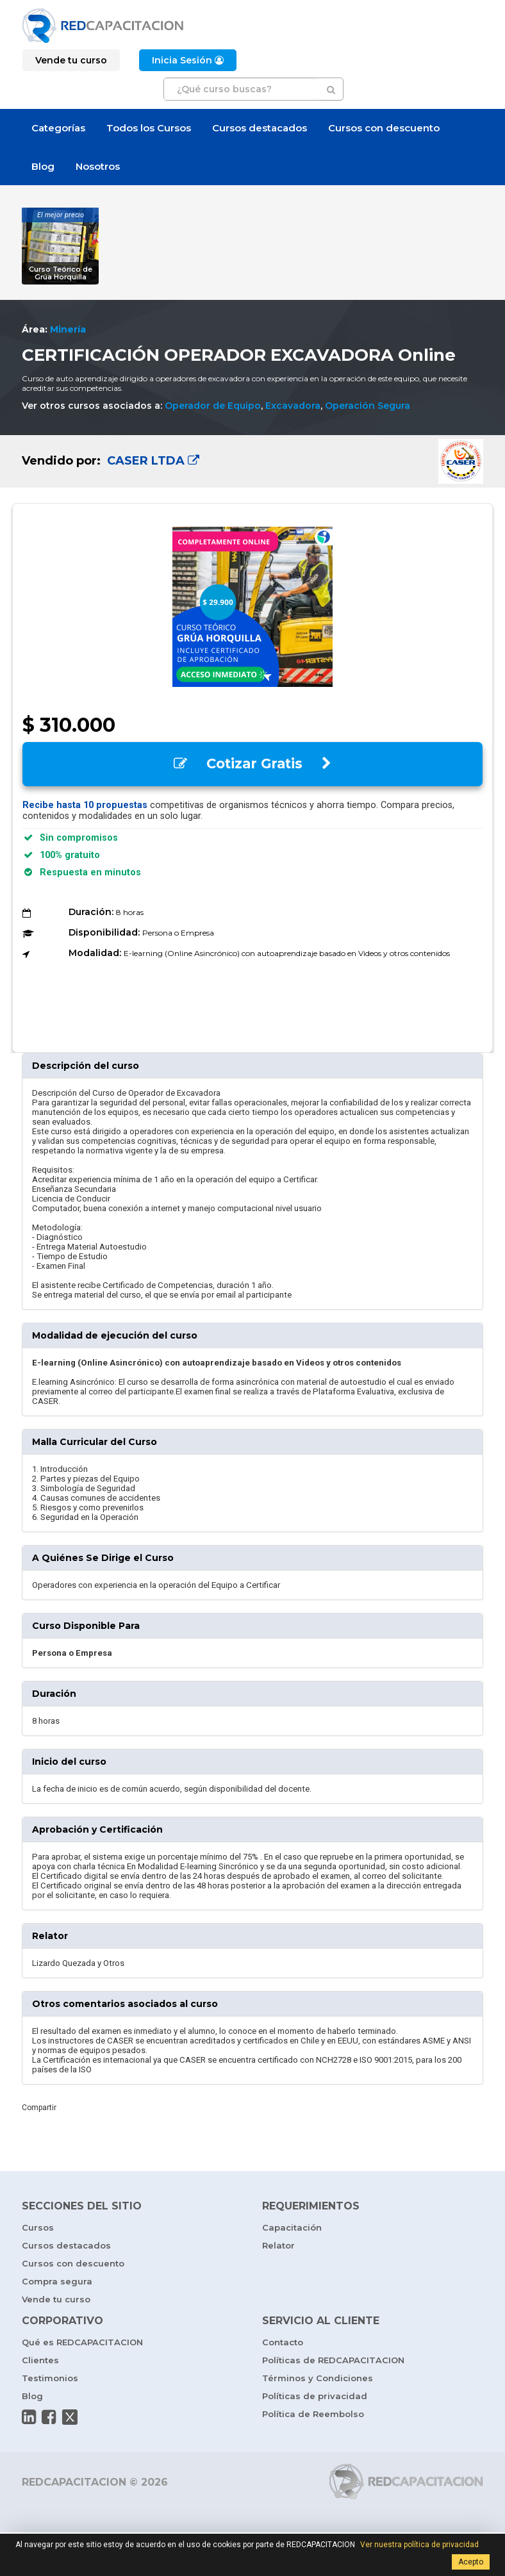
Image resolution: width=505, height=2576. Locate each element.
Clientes (40, 2360)
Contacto (282, 2342)
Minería (68, 329)
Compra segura (57, 2281)
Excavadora (292, 405)
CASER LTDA (151, 461)
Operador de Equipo (213, 405)
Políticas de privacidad (314, 2396)
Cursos (38, 2227)
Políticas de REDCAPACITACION (333, 2360)
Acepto (470, 2561)
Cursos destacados (259, 128)
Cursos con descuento (384, 128)
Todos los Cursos (148, 128)
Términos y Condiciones (317, 2378)
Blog (42, 166)
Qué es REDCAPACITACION (82, 2342)
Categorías (58, 128)
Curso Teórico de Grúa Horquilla (60, 273)
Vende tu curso (56, 2299)
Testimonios (50, 2378)
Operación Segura (367, 405)
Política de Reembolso (313, 2414)
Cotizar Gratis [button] (252, 763)
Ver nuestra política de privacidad (419, 2544)
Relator (278, 2245)
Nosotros (98, 166)
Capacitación (292, 2227)
